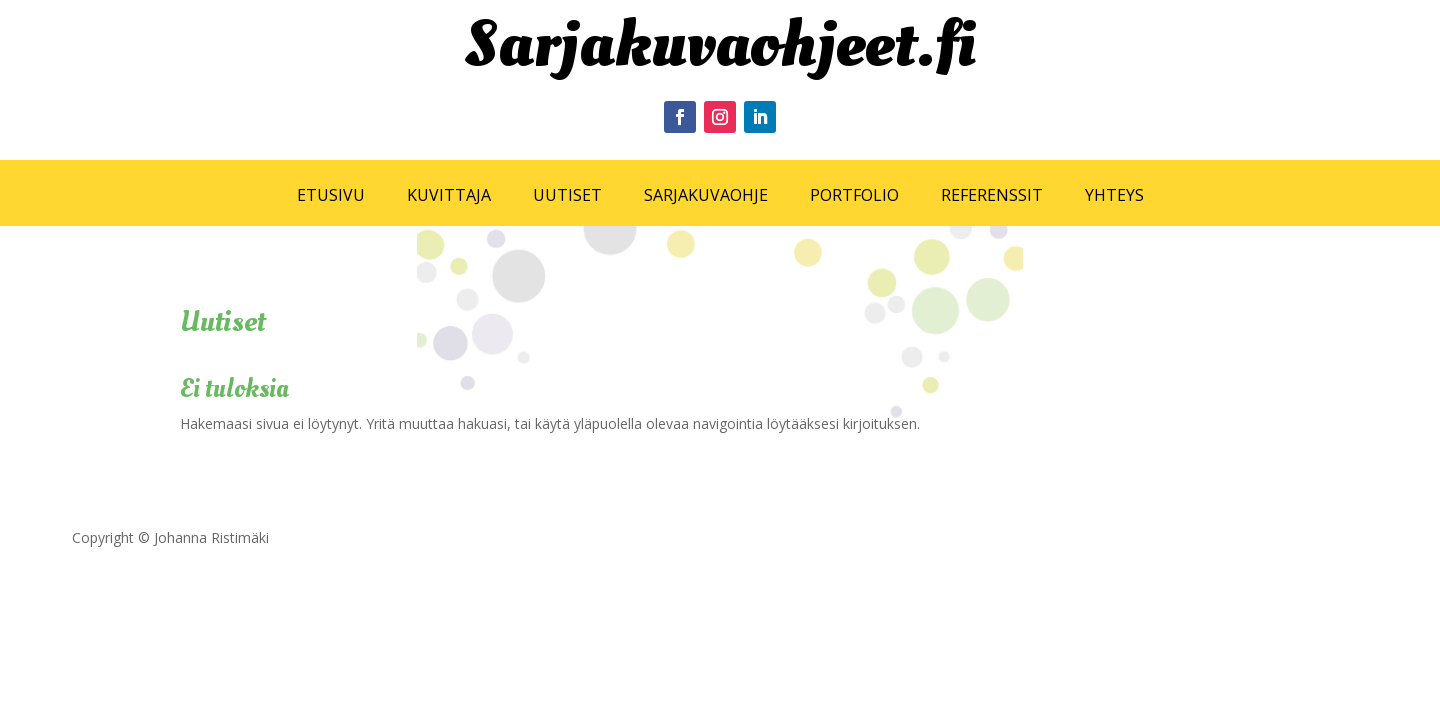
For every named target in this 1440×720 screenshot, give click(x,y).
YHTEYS (1114, 195)
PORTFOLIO (854, 195)
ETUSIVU (331, 195)
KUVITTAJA (449, 195)
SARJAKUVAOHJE (706, 195)
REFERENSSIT (992, 195)
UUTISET (567, 195)
